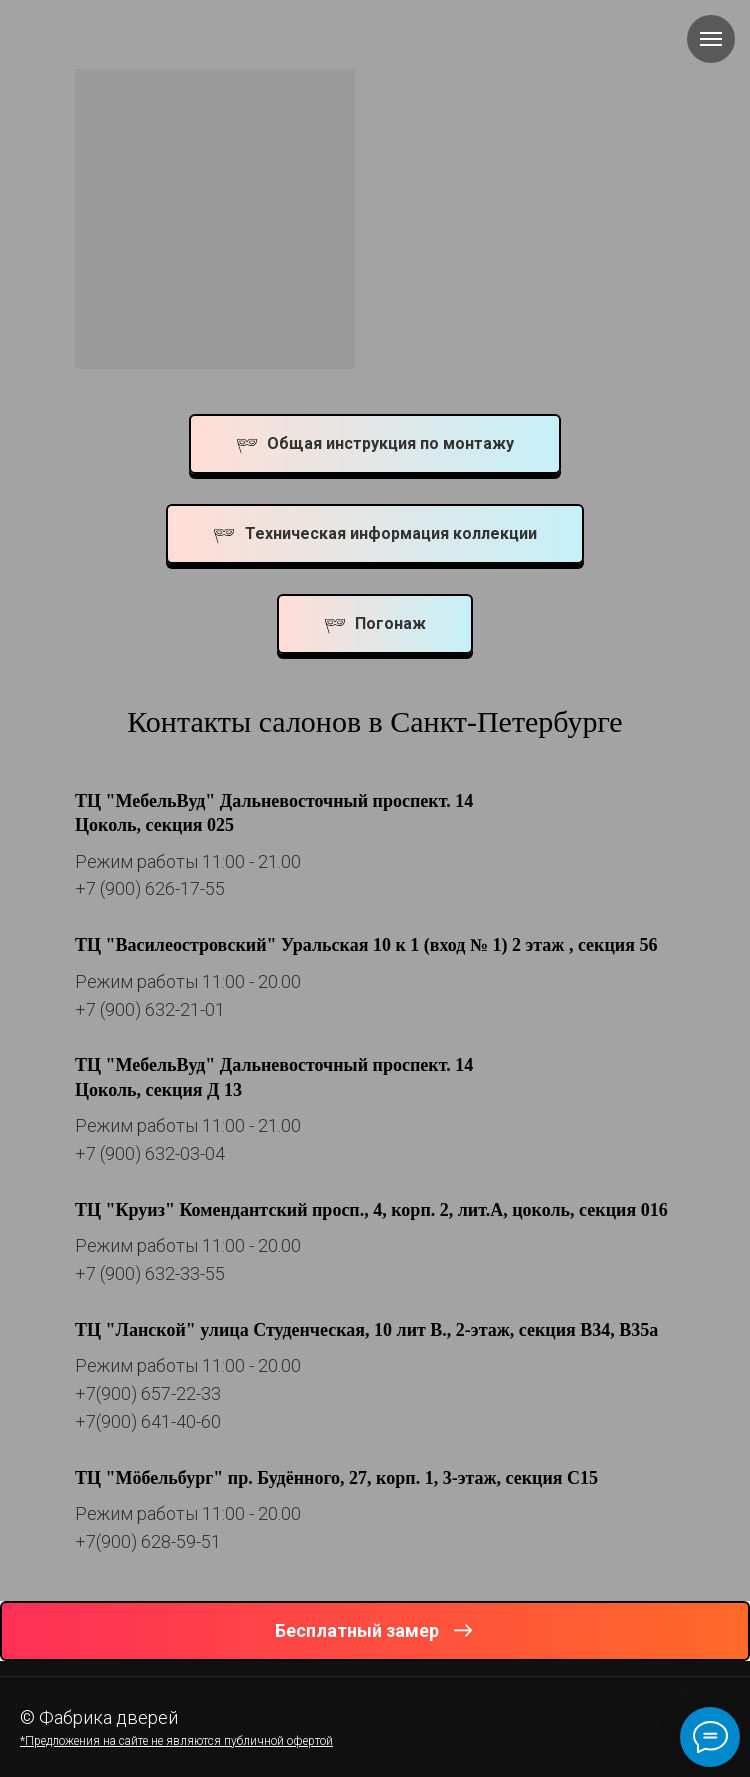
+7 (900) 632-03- (140, 1153)
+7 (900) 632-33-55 (150, 1273)
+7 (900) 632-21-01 (150, 1009)
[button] (375, 1631)
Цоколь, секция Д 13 (158, 1090)
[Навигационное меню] (711, 39)
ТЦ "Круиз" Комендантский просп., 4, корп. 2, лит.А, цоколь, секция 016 (371, 1210)
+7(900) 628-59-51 (148, 1541)
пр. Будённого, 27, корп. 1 (331, 1478)
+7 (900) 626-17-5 (145, 888)
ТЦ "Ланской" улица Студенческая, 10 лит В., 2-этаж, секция (325, 1330)
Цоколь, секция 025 (154, 825)
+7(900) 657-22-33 (148, 1393)
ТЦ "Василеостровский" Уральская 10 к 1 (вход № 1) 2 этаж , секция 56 (366, 945)
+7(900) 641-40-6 (143, 1421)
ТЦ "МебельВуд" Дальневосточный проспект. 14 (274, 801)
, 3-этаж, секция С (507, 1478)
